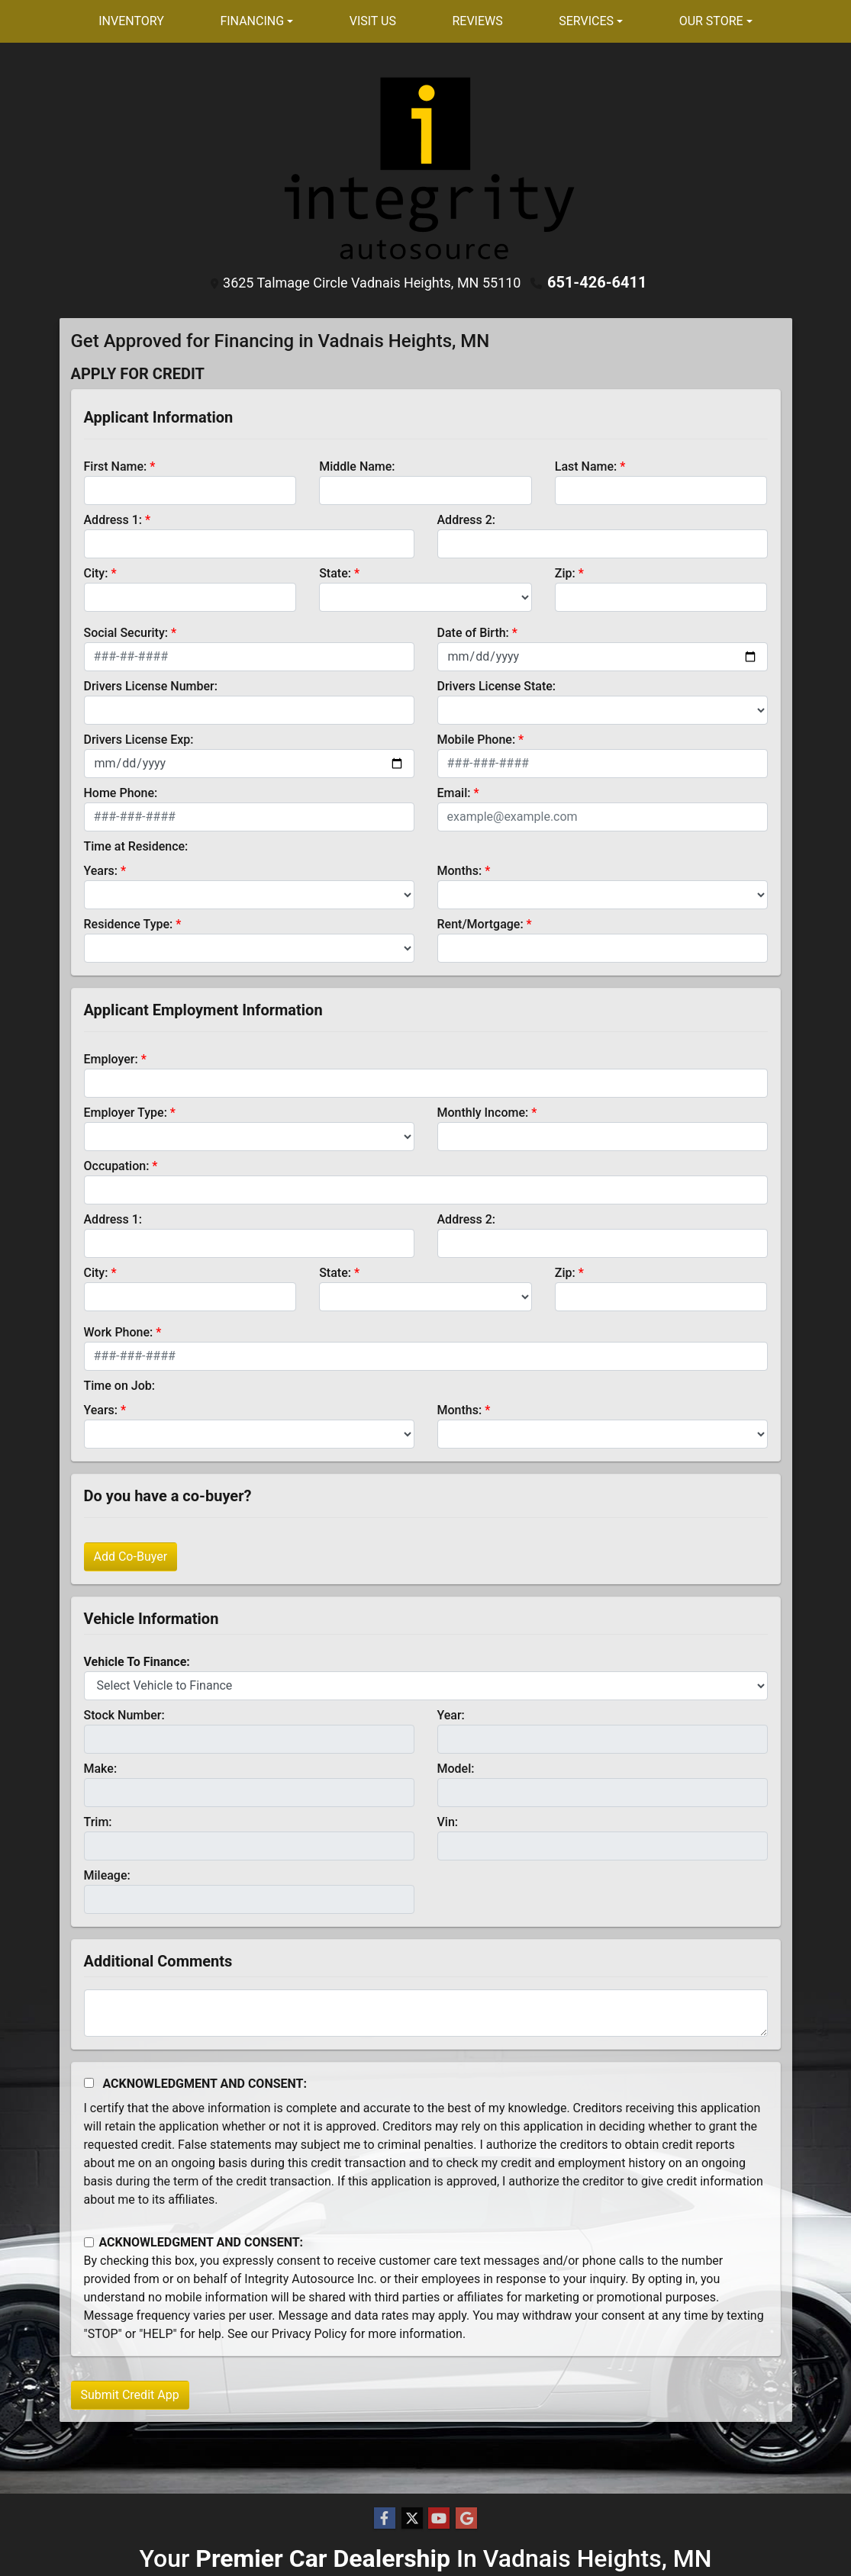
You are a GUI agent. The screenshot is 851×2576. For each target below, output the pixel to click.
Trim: (98, 1822)
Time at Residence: (136, 846)
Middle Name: (357, 466)
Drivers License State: (496, 686)
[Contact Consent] (89, 2242)
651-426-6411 (597, 282)
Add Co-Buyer (131, 1556)
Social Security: (126, 633)
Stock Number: (124, 1715)
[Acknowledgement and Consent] (89, 2083)
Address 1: (113, 520)
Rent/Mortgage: (480, 924)
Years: (101, 870)
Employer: (111, 1059)
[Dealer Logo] (425, 168)
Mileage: (107, 1875)
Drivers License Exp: (139, 739)
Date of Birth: (473, 633)
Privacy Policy (309, 2334)
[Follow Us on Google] (466, 2518)
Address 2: (466, 520)
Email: (454, 793)
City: (96, 573)
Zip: (565, 573)
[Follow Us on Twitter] (412, 2518)
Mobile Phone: (476, 739)
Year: (451, 1715)
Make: (101, 1768)
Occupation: (117, 1166)
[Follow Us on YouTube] (439, 2518)
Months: (459, 870)
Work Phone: (118, 1332)
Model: (456, 1768)
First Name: (115, 466)
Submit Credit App (130, 2395)
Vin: (448, 1822)
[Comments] (426, 2013)
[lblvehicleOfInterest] (426, 1685)
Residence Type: (128, 924)
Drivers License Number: (151, 686)
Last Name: (586, 466)
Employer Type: (125, 1112)
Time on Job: (119, 1385)
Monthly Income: (483, 1112)
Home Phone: (121, 793)
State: (335, 573)
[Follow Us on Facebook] (384, 2518)
